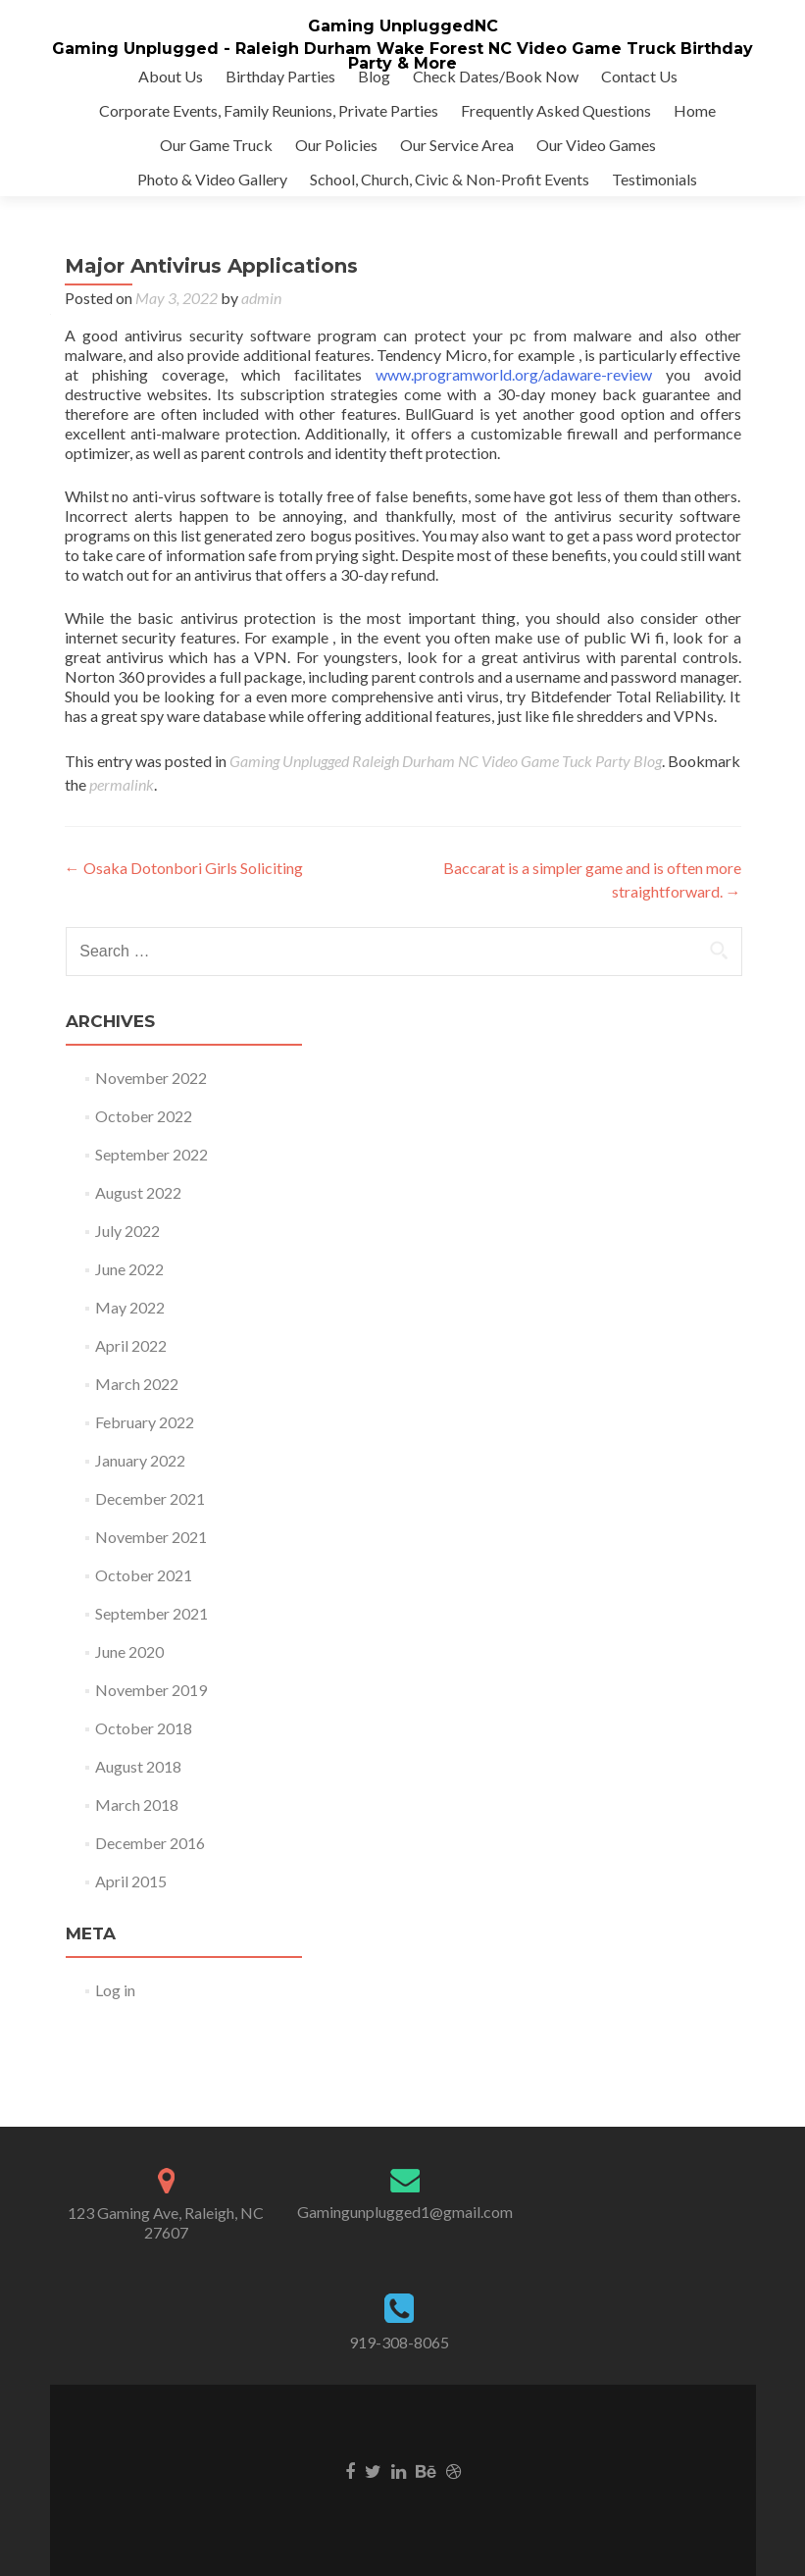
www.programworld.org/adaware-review (514, 374)
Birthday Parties (280, 76)
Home (695, 110)
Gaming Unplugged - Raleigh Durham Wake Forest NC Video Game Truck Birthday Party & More (402, 56)
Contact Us (639, 76)
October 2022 (143, 1116)
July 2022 (127, 1230)
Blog (374, 76)
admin (261, 297)
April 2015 (131, 1881)
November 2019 (151, 1689)
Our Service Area (457, 144)
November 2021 (151, 1536)
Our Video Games (596, 144)
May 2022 (130, 1307)
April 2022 (131, 1345)
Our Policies (336, 144)
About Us (170, 76)
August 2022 (138, 1192)
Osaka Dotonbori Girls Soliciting (184, 867)
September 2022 (151, 1154)
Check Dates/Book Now (496, 76)
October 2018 (143, 1728)
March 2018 (136, 1804)
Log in (115, 1990)
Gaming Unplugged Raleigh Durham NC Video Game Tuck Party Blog (445, 760)
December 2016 (150, 1842)
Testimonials (654, 179)
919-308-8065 (399, 2342)
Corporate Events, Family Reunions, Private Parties (268, 110)
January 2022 (140, 1460)
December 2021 (150, 1498)
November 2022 (151, 1077)
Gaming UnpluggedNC (403, 26)
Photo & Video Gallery (212, 179)
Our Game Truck (216, 144)
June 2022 (129, 1269)
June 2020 (129, 1651)
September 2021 (151, 1613)
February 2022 (144, 1422)
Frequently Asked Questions (556, 110)
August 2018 (138, 1766)
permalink (121, 784)
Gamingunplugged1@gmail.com (405, 2211)
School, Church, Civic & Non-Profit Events (449, 179)
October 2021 (143, 1575)
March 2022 (136, 1383)
